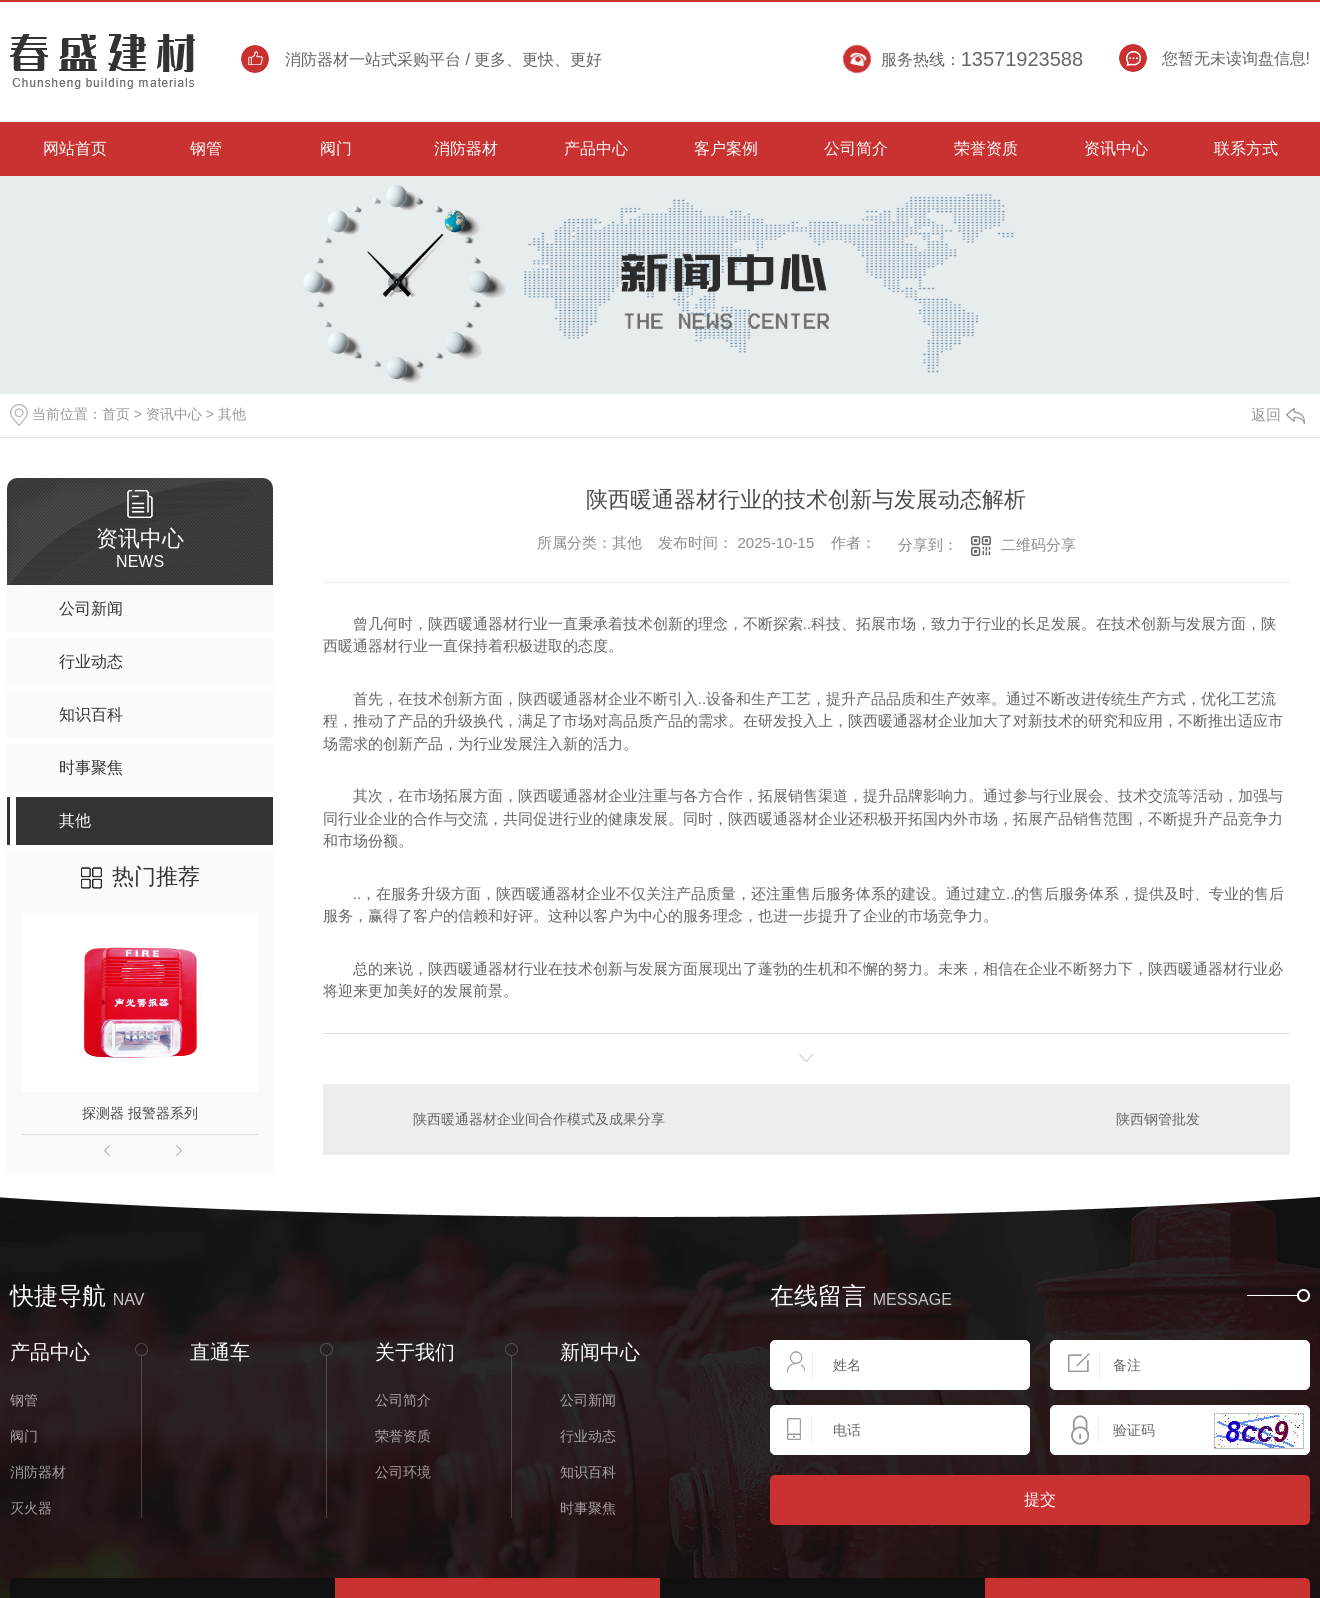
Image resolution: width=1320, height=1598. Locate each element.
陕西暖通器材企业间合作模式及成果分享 (539, 1118)
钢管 (24, 1399)
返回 (1278, 414)
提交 (1040, 1498)
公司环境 (403, 1471)
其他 (232, 414)
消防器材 (38, 1471)
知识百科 (588, 1471)
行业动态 (588, 1435)
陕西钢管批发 (1158, 1118)
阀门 (24, 1435)
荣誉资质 (403, 1435)
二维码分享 (1038, 544)
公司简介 (403, 1399)
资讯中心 (174, 414)
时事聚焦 (588, 1507)
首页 (116, 414)
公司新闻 (588, 1399)
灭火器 (31, 1507)
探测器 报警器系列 (140, 1113)
